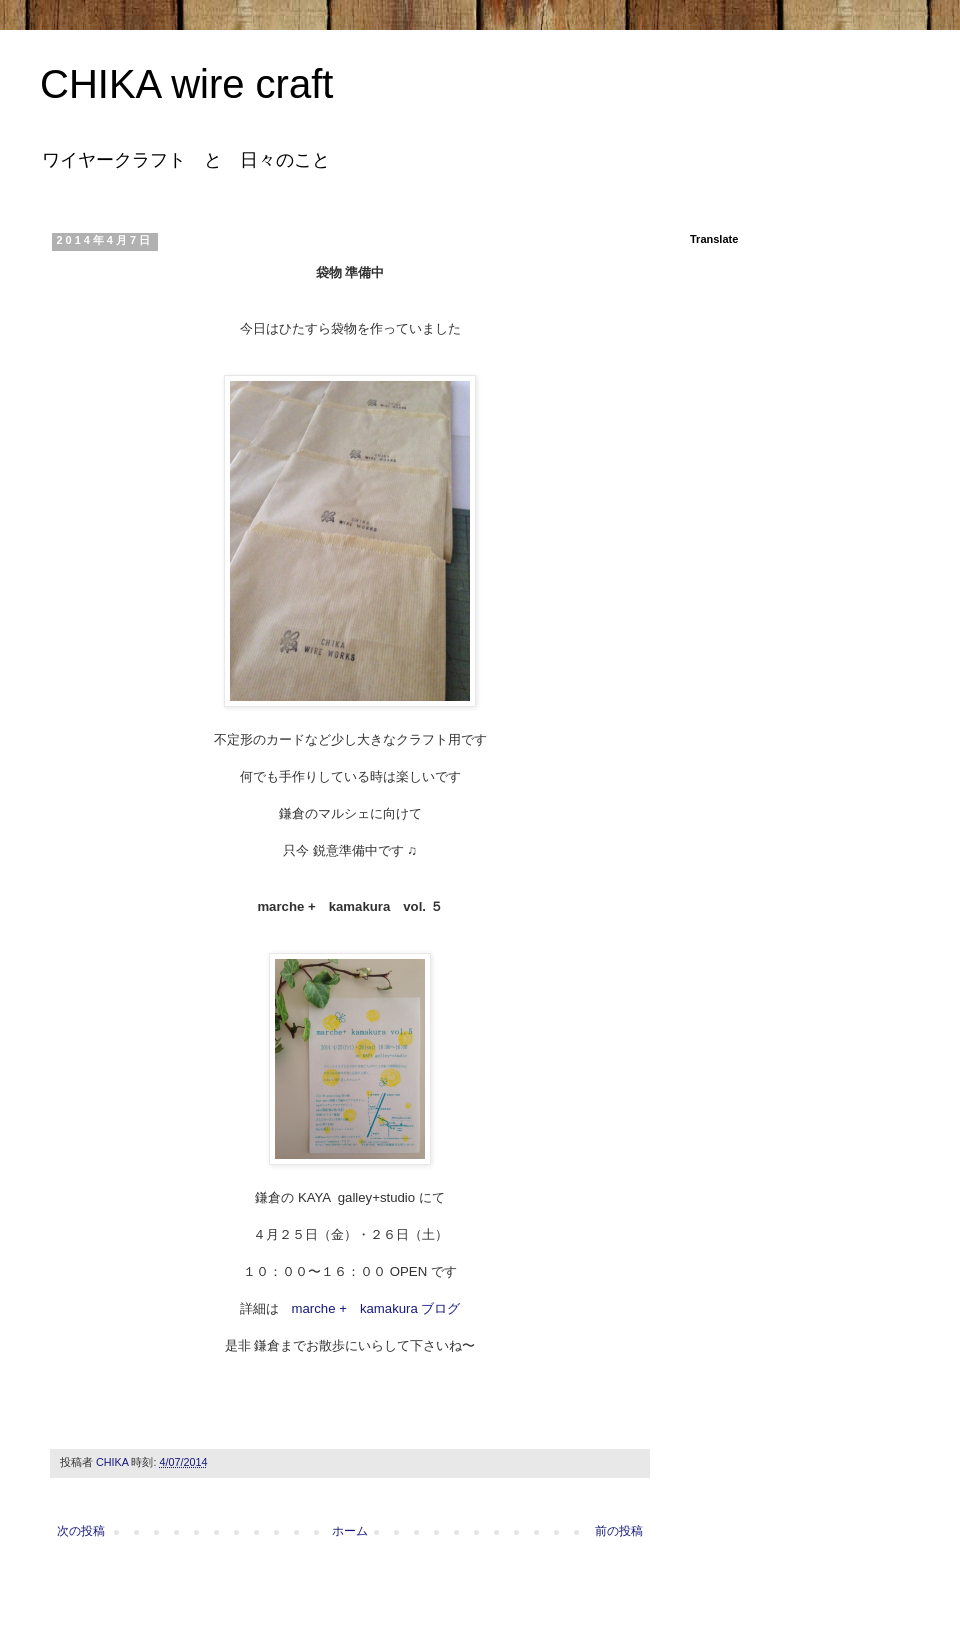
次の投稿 (81, 1531)
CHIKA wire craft (186, 84)
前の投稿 (619, 1531)
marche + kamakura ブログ (376, 1308)
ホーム (350, 1531)
